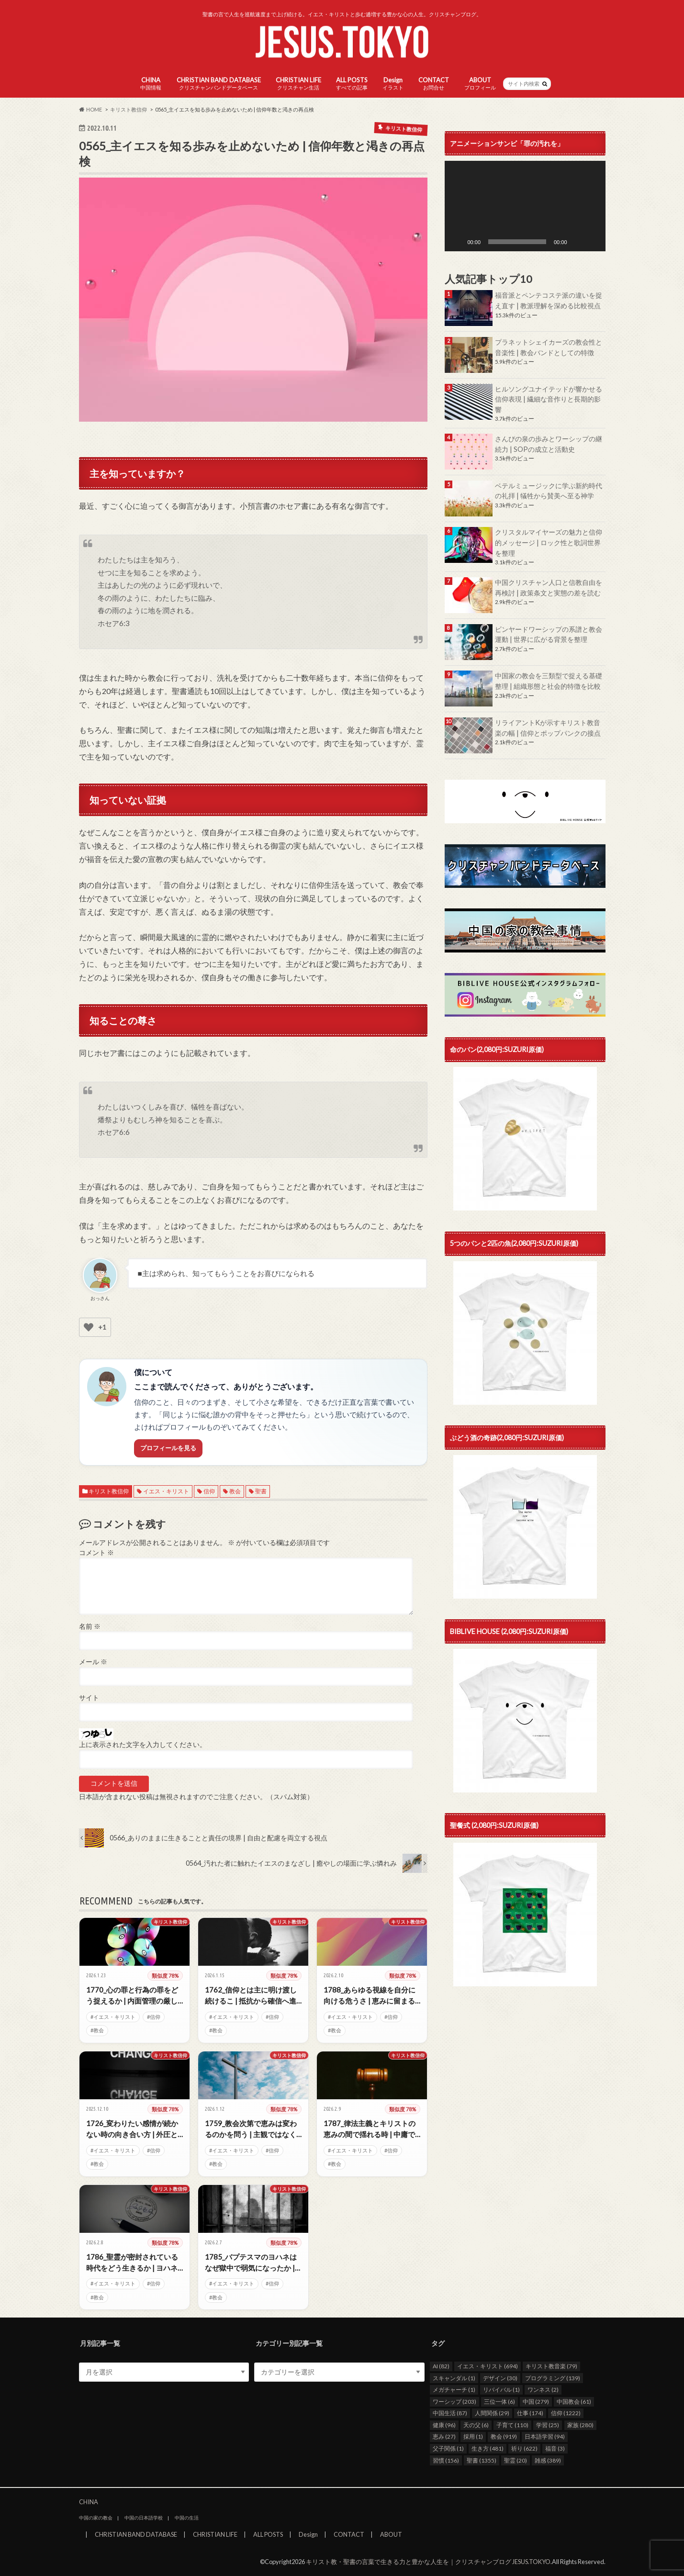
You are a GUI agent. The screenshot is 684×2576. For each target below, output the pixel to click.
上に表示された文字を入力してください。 (142, 1744)
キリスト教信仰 (109, 1491)
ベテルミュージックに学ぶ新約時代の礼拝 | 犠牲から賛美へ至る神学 (548, 491)
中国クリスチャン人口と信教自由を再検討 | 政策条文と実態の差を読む (548, 587)
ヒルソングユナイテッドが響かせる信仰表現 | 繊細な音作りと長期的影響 (548, 399)
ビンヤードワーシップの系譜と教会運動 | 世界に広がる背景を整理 (548, 634)
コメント (96, 1553)
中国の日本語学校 (143, 2517)
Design (393, 83)
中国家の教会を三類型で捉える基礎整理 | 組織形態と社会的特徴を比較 (548, 681)
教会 (235, 1491)
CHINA (150, 83)
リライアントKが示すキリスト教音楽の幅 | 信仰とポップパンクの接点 (548, 727)
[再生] (457, 241)
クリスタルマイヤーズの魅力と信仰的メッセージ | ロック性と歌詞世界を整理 (548, 542)
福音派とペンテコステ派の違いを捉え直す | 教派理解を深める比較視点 (548, 300)
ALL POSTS (352, 83)
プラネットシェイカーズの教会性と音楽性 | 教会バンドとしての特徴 (548, 347)
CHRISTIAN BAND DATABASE (219, 83)
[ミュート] (578, 241)
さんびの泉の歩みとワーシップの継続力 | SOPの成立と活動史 (548, 444)
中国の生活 (187, 2517)
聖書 (261, 1491)
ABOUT (480, 83)
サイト (89, 1698)
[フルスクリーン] (593, 241)
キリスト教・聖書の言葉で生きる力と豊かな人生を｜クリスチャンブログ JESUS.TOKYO (428, 2561)
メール (93, 1662)
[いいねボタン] (88, 1327)
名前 (90, 1626)
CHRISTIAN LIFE (298, 83)
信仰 (209, 1491)
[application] (525, 206)
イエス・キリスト (166, 1491)
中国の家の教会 (95, 2517)
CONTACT (433, 83)
